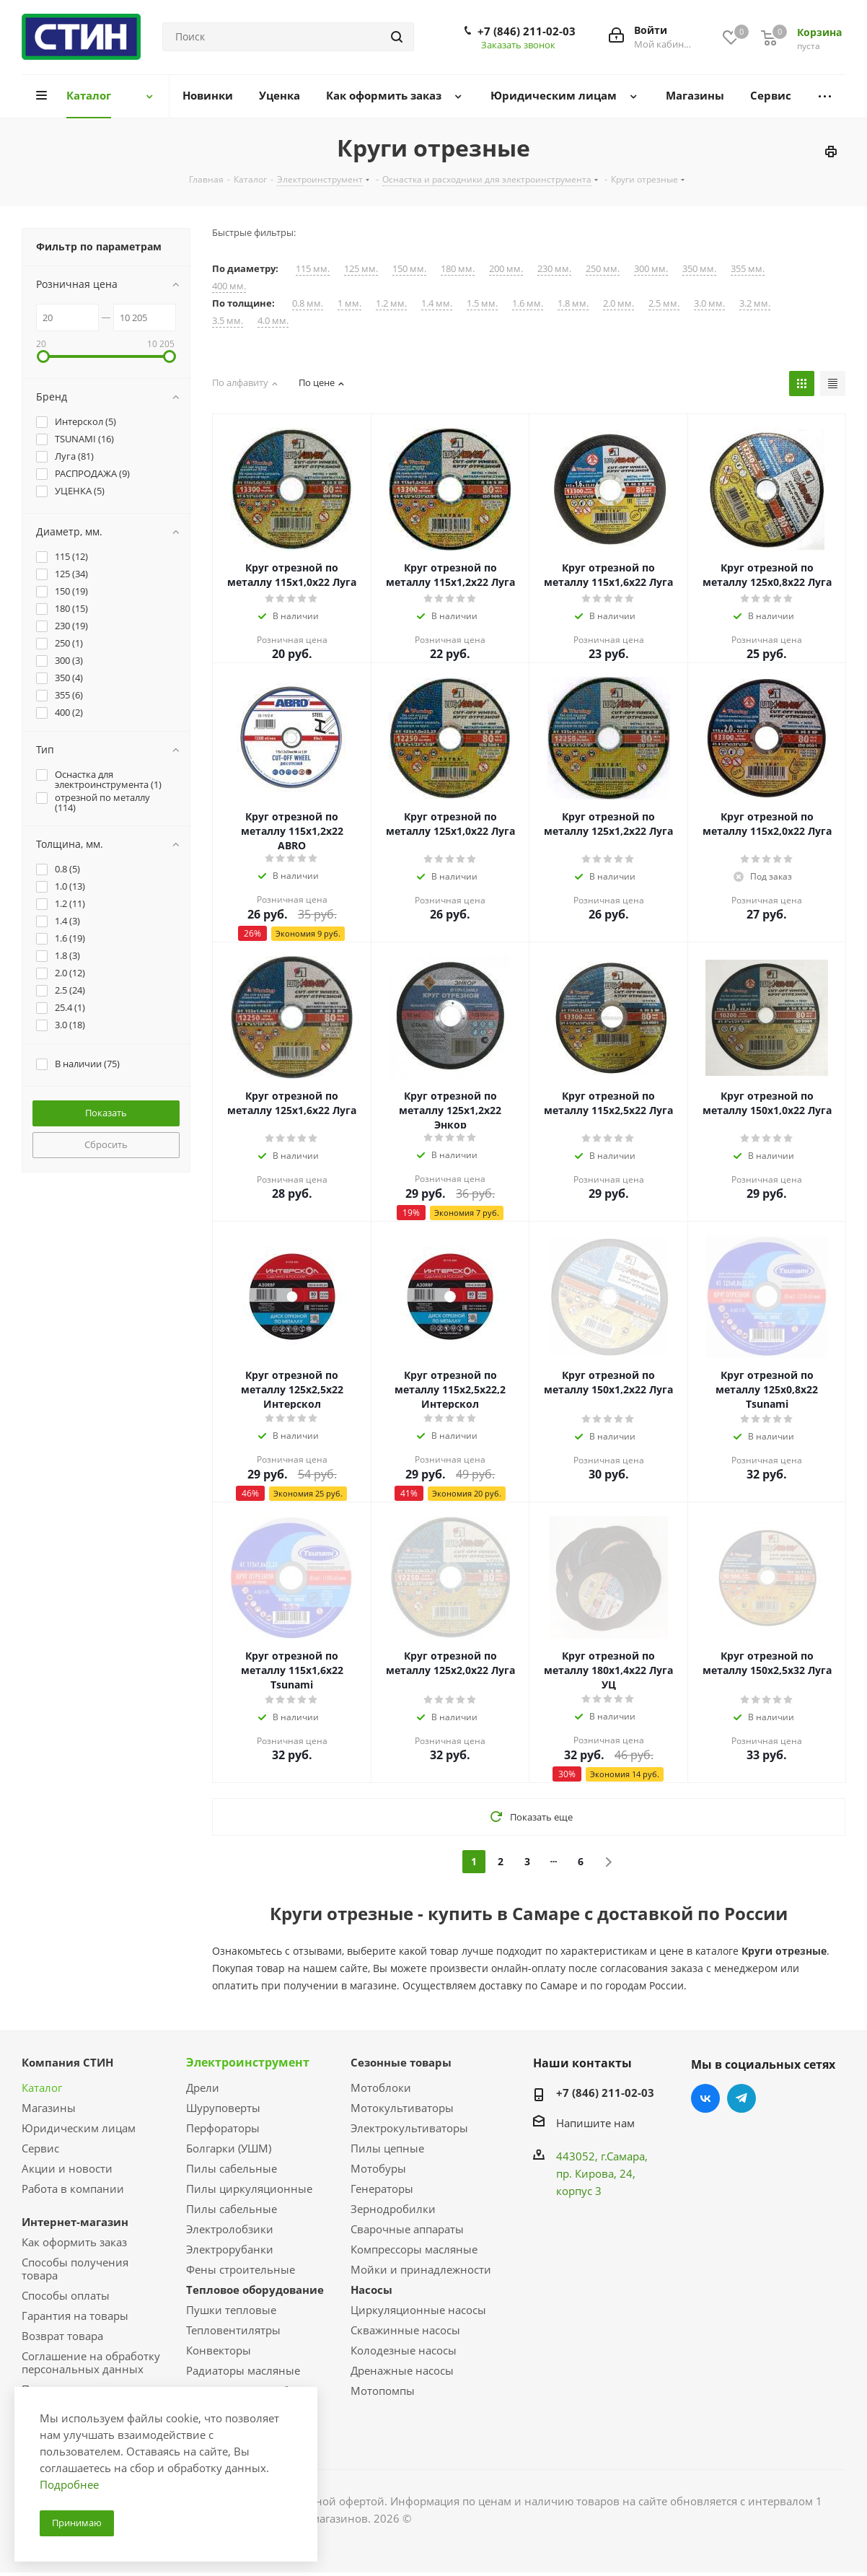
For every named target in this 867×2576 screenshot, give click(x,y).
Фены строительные (240, 2269)
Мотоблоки (381, 2087)
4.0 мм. (273, 321)
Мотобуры (378, 2168)
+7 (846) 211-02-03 (526, 31)
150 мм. (409, 269)
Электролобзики (229, 2229)
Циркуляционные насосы (418, 2310)
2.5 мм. (663, 303)
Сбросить (106, 1144)
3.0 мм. (709, 303)
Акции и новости (67, 2168)
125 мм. (361, 269)
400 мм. (229, 286)
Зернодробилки (393, 2209)
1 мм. (349, 303)
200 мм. (506, 269)
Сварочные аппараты (407, 2229)
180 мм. (458, 269)
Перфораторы (223, 2128)
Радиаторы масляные (243, 2370)
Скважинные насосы (405, 2330)
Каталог (42, 2087)
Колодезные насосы (404, 2350)
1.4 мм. (436, 303)
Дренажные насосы (402, 2370)
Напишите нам (595, 2123)
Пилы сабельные (231, 2168)
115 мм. (313, 269)
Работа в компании (73, 2188)
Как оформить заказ (74, 2242)
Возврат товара (62, 2336)
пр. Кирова (585, 2173)
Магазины (49, 2107)
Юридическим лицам (79, 2128)
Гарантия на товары (75, 2315)
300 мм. (651, 269)
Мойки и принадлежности (421, 2269)
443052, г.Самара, (602, 2156)
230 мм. (554, 269)
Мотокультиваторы (402, 2107)
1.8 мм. (573, 303)
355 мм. (748, 269)
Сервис (40, 2148)
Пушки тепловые (231, 2310)
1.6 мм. (527, 303)
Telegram (741, 2098)
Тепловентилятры (233, 2330)
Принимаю (77, 2522)
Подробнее (69, 2484)
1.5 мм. (482, 303)
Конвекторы (218, 2350)
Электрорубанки (229, 2249)
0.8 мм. (307, 303)
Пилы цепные (387, 2148)
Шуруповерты (223, 2107)
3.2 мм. (754, 303)
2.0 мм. (618, 303)
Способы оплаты (66, 2295)
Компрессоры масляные (414, 2249)
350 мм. (699, 269)
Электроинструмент (247, 2062)
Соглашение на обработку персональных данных (91, 2362)
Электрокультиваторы (409, 2128)
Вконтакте (705, 2098)
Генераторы (382, 2188)
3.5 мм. (227, 321)
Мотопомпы (383, 2390)
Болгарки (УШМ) (228, 2148)
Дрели (202, 2087)
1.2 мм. (391, 303)
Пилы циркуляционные (249, 2188)
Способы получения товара (75, 2268)
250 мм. (603, 269)
